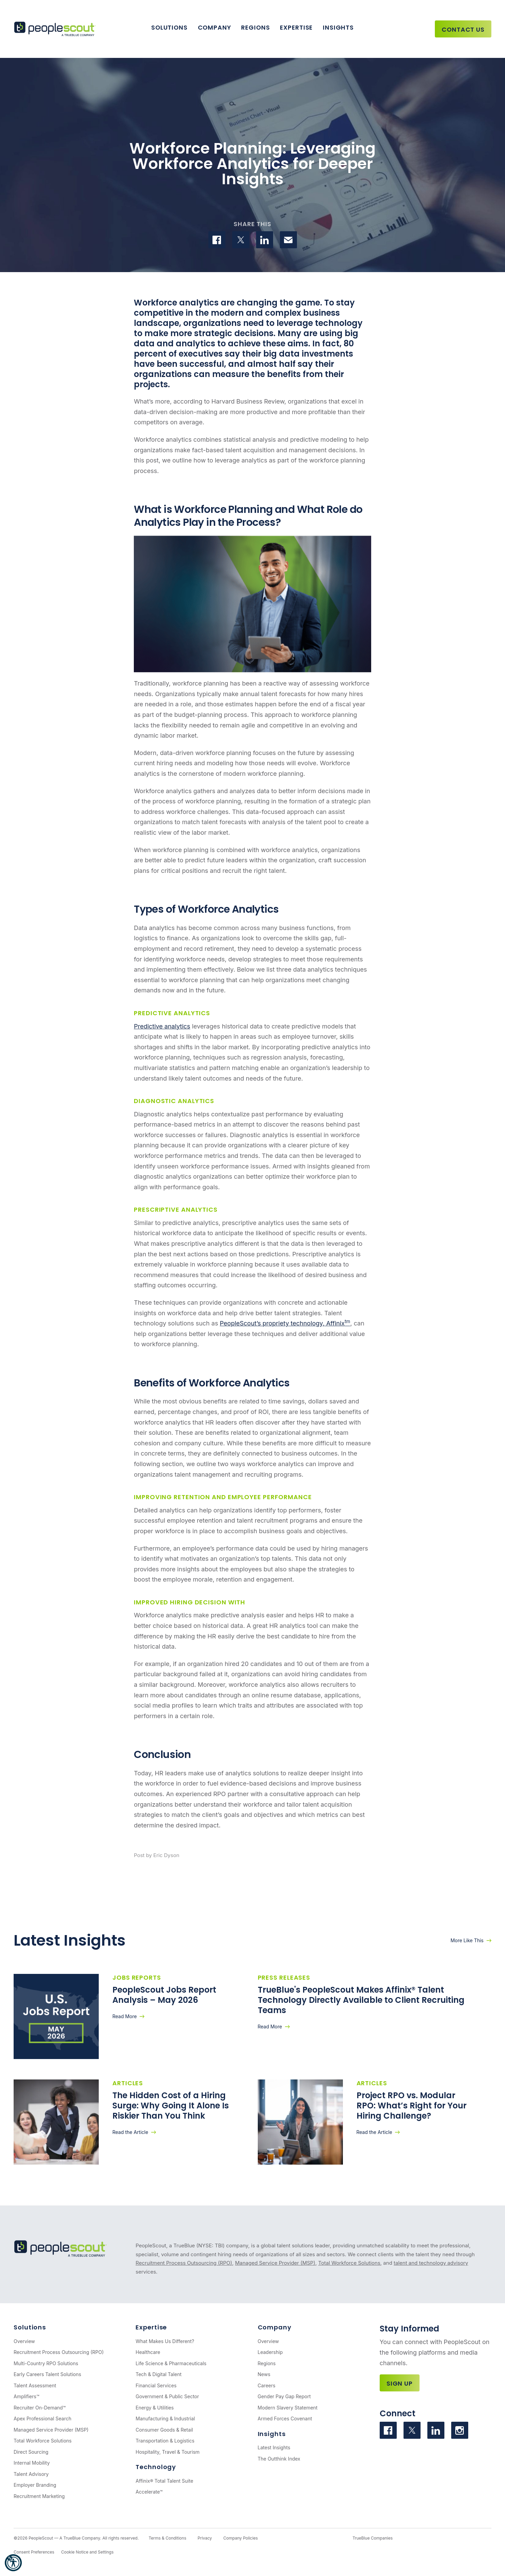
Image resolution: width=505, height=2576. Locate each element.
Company (214, 27)
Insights (338, 27)
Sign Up (399, 2383)
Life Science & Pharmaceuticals (171, 2363)
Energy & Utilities (155, 2407)
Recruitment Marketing (39, 2496)
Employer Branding (35, 2485)
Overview (24, 2341)
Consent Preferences (34, 2552)
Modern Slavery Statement (288, 2407)
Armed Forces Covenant (285, 2418)
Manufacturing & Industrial (165, 2418)
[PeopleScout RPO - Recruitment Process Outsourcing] (56, 29)
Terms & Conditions (167, 2538)
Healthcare (148, 2352)
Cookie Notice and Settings (87, 2552)
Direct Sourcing (31, 2452)
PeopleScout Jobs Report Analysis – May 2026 (164, 1995)
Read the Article (130, 2132)
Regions (255, 27)
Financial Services (156, 2385)
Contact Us (463, 29)
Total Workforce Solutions (349, 2263)
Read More (124, 2016)
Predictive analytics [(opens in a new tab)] (162, 1026)
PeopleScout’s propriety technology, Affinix (285, 1323)
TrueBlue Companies (372, 2538)
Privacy (205, 2538)
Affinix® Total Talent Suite (164, 2481)
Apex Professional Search (42, 2418)
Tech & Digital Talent (159, 2374)
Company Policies (240, 2538)
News (264, 2374)
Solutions (169, 27)
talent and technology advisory (431, 2263)
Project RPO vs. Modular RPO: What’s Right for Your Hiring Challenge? (412, 2105)
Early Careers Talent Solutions (47, 2374)
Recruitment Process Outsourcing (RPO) (184, 2263)
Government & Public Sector (167, 2396)
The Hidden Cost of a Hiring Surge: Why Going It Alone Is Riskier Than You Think (170, 2105)
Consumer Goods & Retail (164, 2430)
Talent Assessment (35, 2385)
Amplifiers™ (26, 2396)
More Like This (467, 1940)
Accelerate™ (149, 2492)
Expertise (296, 27)
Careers (266, 2385)
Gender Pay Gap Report (284, 2396)
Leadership (270, 2352)
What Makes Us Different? (165, 2341)
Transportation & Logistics (165, 2441)
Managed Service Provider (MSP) (275, 2263)
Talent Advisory (31, 2474)
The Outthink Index (279, 2459)
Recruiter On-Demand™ (40, 2407)
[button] (13, 2562)
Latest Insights (274, 2447)
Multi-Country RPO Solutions (46, 2363)
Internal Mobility (32, 2463)
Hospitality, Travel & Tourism (168, 2452)
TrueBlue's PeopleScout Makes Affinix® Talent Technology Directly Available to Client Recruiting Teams (361, 2000)
